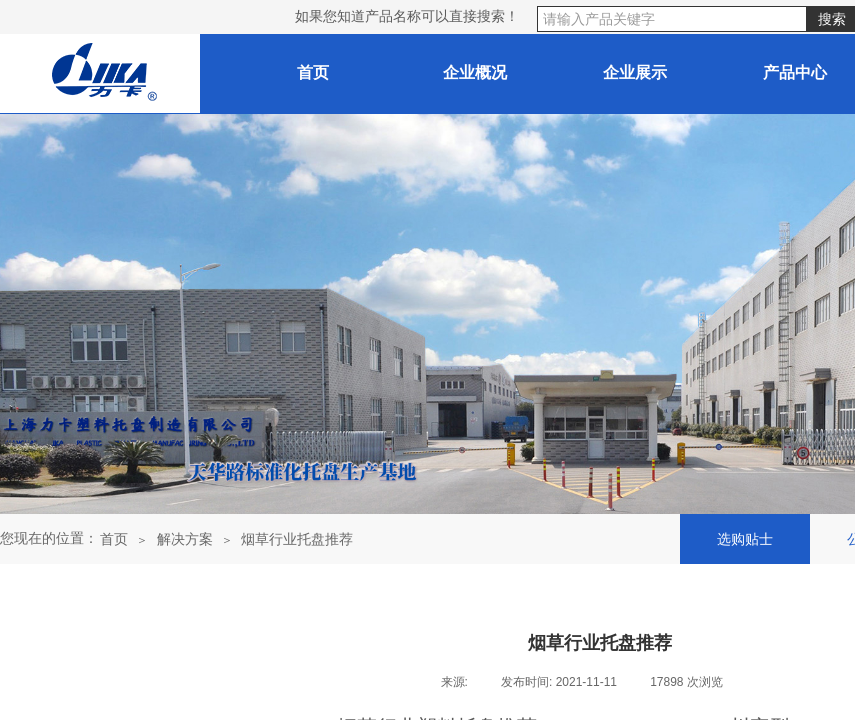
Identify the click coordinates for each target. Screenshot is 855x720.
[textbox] (672, 19)
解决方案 (185, 539)
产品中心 (795, 72)
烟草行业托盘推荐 (297, 539)
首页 (114, 539)
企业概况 (475, 72)
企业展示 (635, 72)
